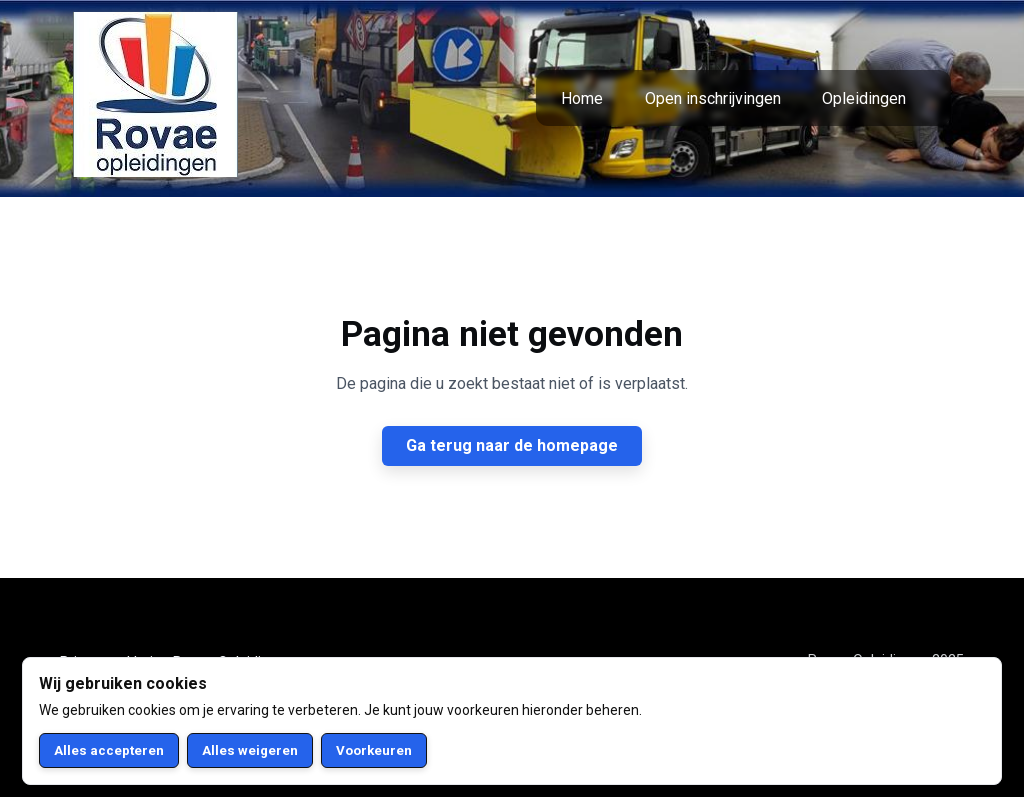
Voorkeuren (374, 750)
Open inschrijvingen (713, 98)
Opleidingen (864, 98)
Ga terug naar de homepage (512, 445)
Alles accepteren (109, 750)
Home (582, 98)
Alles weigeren (250, 750)
